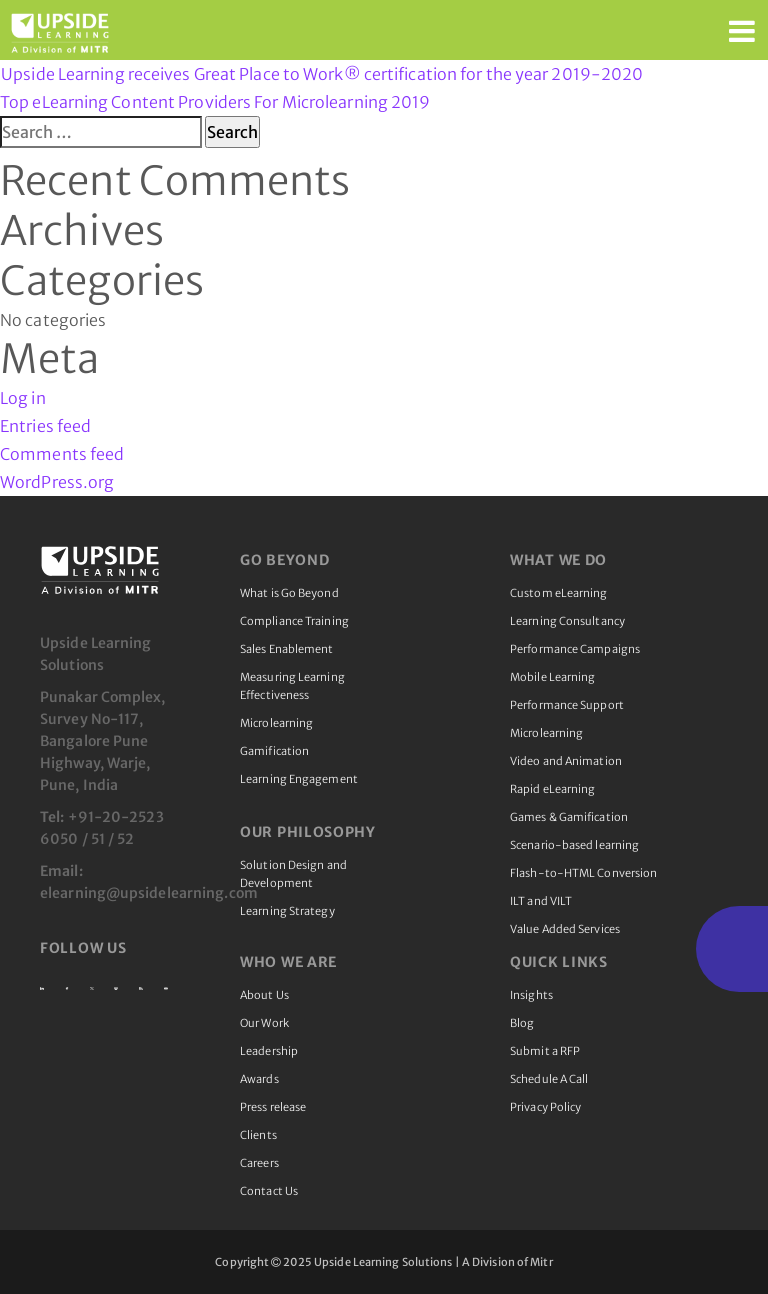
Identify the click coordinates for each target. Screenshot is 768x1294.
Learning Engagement (299, 779)
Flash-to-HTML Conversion (583, 873)
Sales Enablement (287, 649)
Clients (258, 1135)
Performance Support (567, 705)
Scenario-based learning (574, 845)
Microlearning (276, 723)
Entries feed (45, 426)
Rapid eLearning (553, 789)
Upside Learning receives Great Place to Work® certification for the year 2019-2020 (322, 74)
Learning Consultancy (567, 621)
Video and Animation (566, 761)
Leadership (269, 1051)
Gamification (274, 751)
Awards (259, 1079)
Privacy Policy (545, 1107)
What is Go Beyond (289, 593)
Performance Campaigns (575, 649)
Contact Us (269, 1191)
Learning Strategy (287, 911)
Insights (531, 995)
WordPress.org (57, 482)
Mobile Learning (553, 677)
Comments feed (62, 454)
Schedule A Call (549, 1079)
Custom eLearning (559, 593)
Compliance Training (294, 621)
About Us (264, 995)
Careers (259, 1163)
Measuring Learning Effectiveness (292, 686)
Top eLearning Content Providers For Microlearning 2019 (215, 102)
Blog (522, 1023)
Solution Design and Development (293, 874)
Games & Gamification (569, 817)
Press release (273, 1107)
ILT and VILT (541, 901)
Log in (23, 398)
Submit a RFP (545, 1051)
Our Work (264, 1023)
